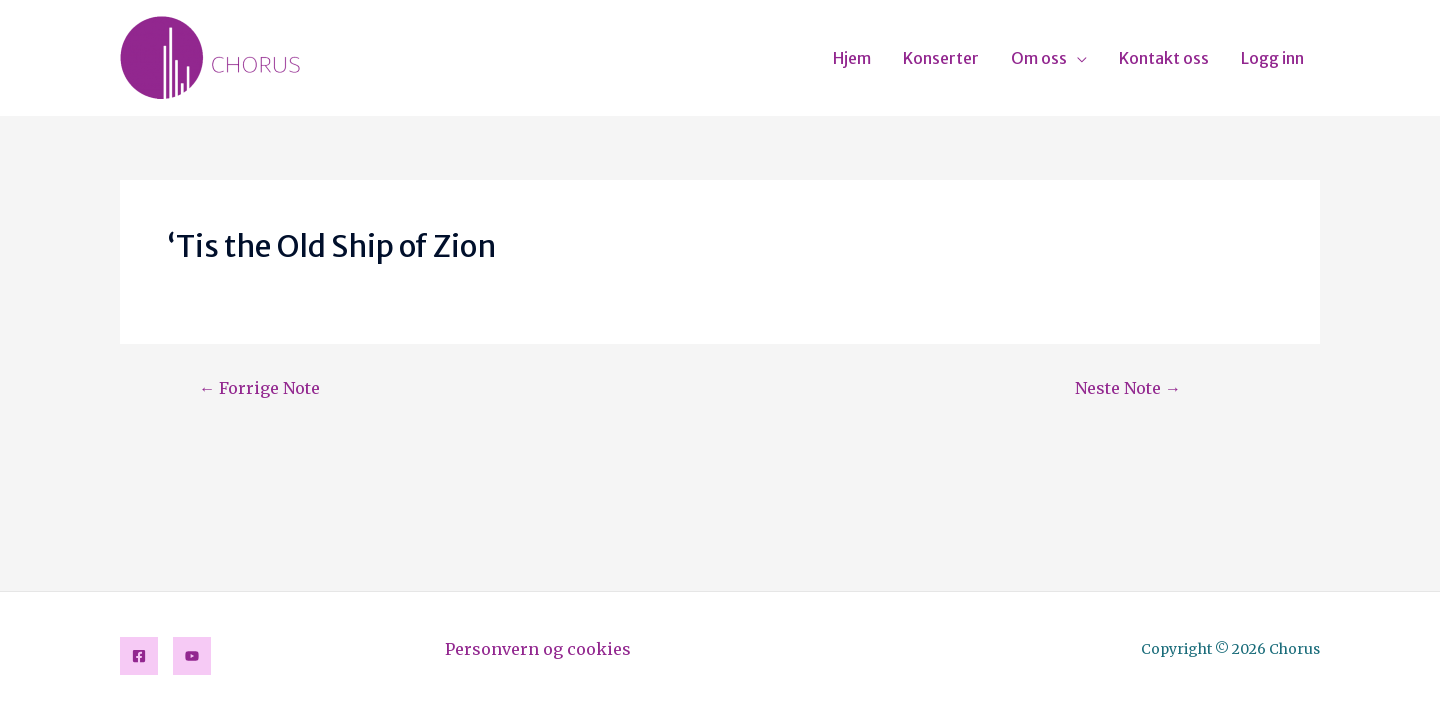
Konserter (941, 58)
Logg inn (1272, 58)
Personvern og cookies (538, 649)
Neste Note (1128, 388)
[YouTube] (192, 656)
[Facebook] (139, 656)
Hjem (852, 58)
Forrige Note (259, 388)
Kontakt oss (1164, 58)
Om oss (1039, 58)
